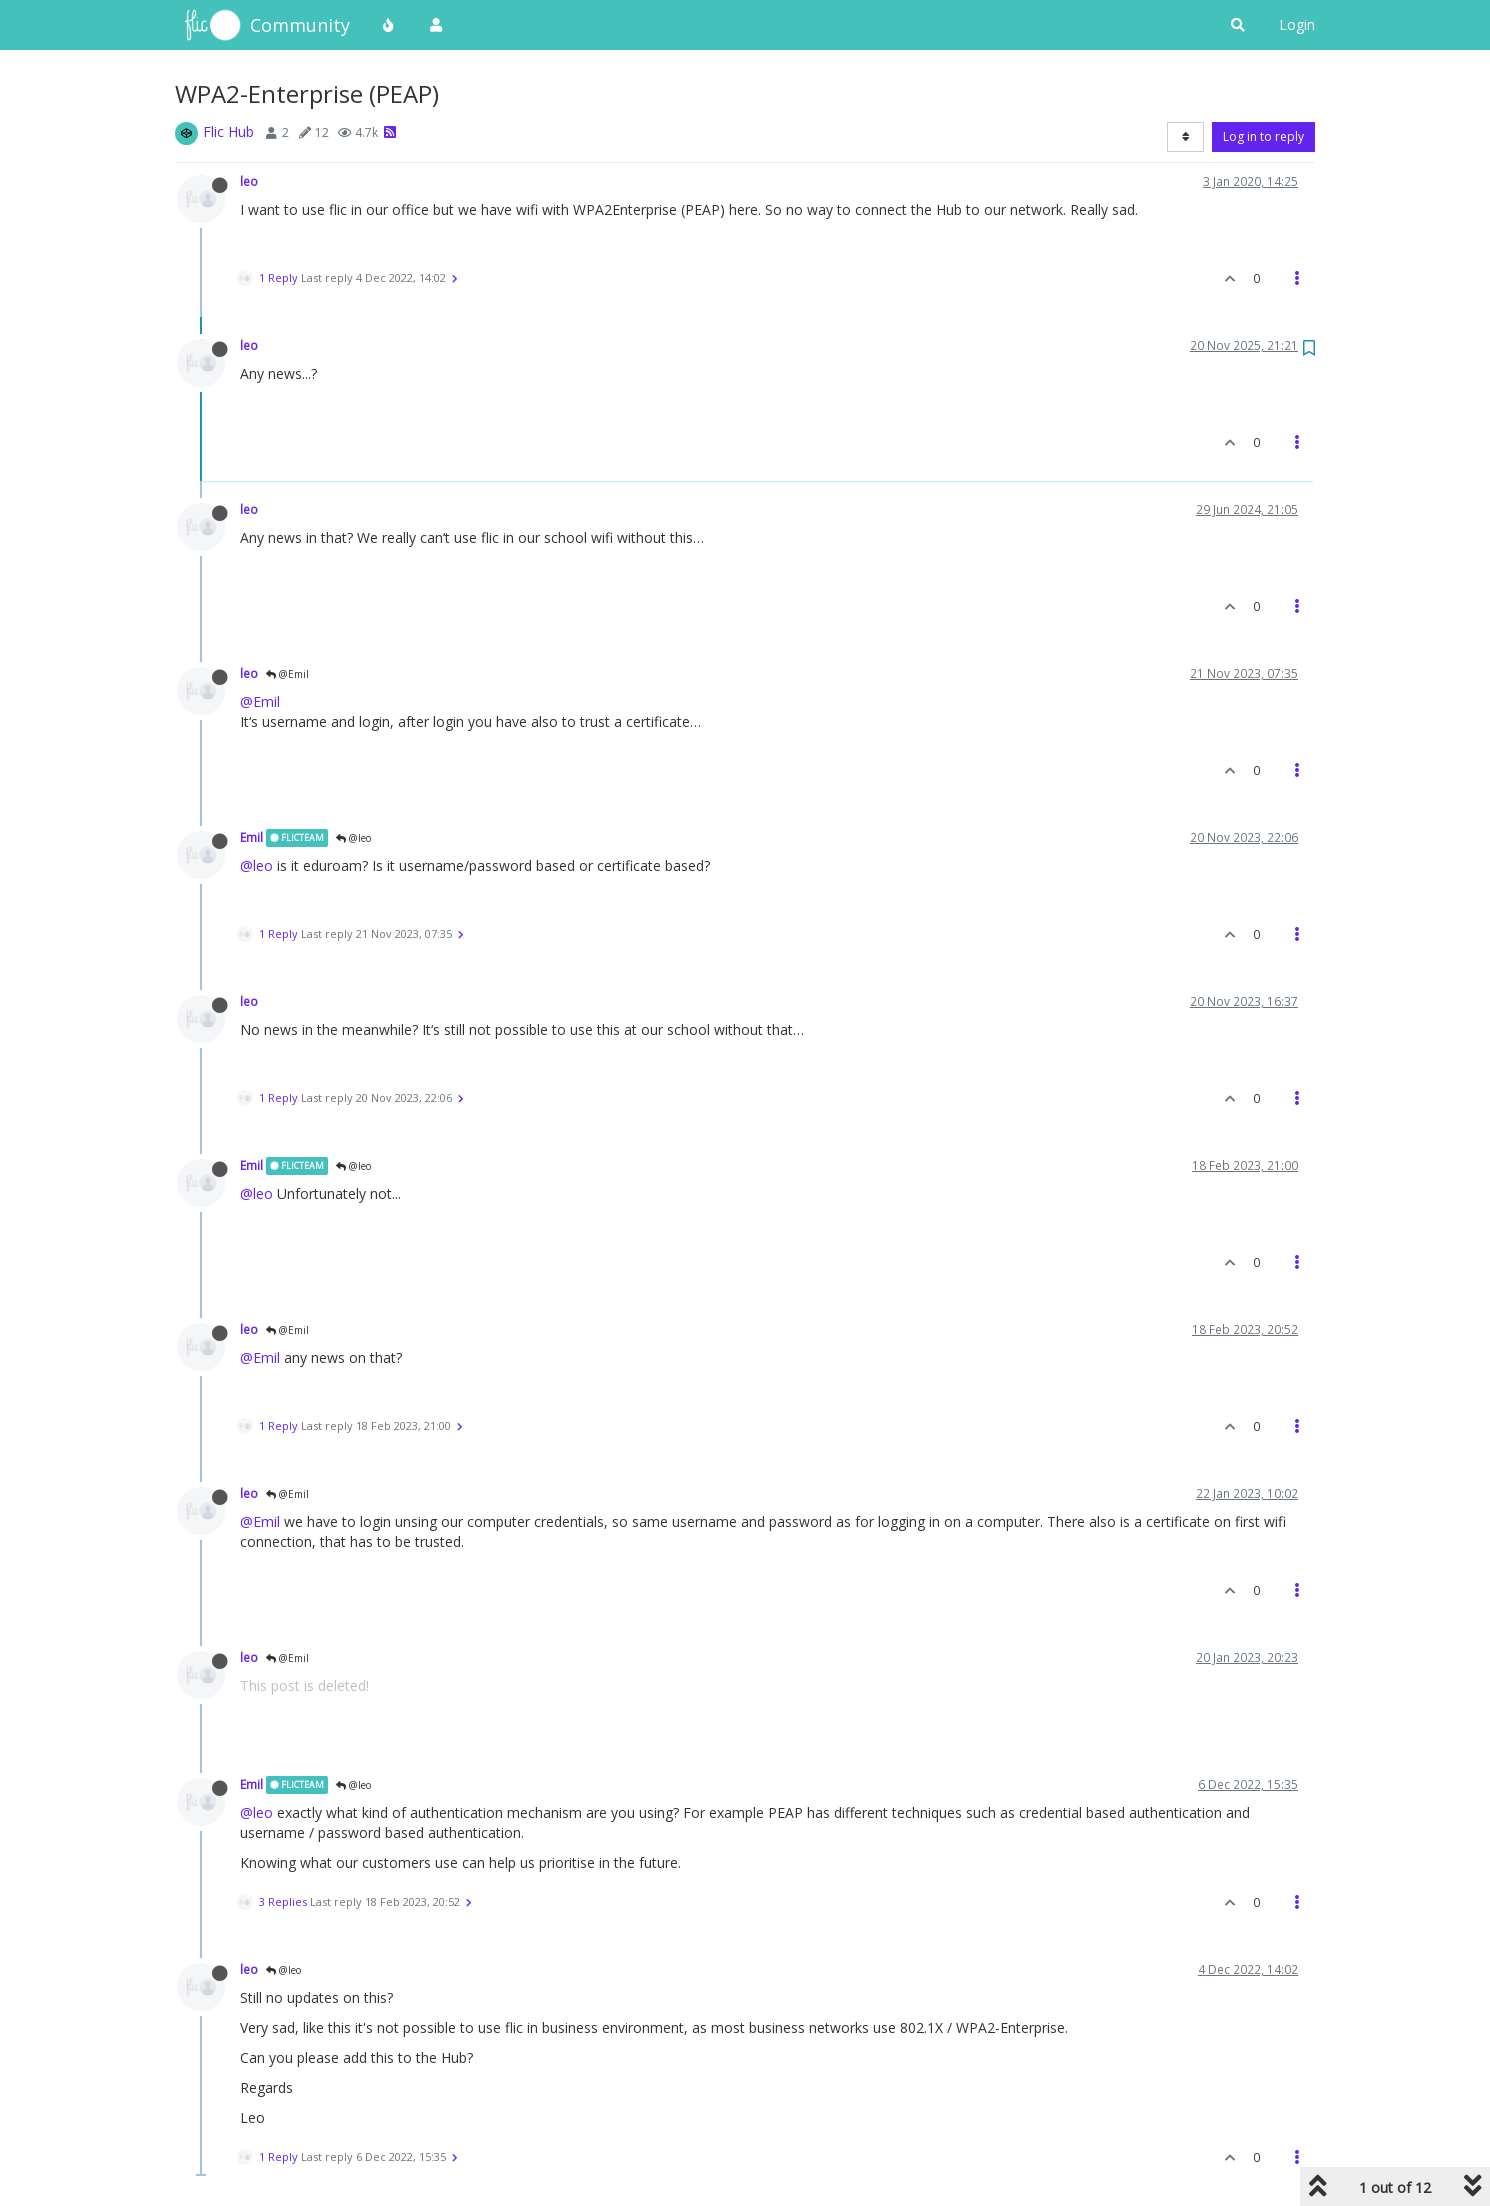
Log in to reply (1263, 136)
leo (249, 181)
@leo (353, 838)
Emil (251, 837)
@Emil (287, 674)
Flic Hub (228, 131)
